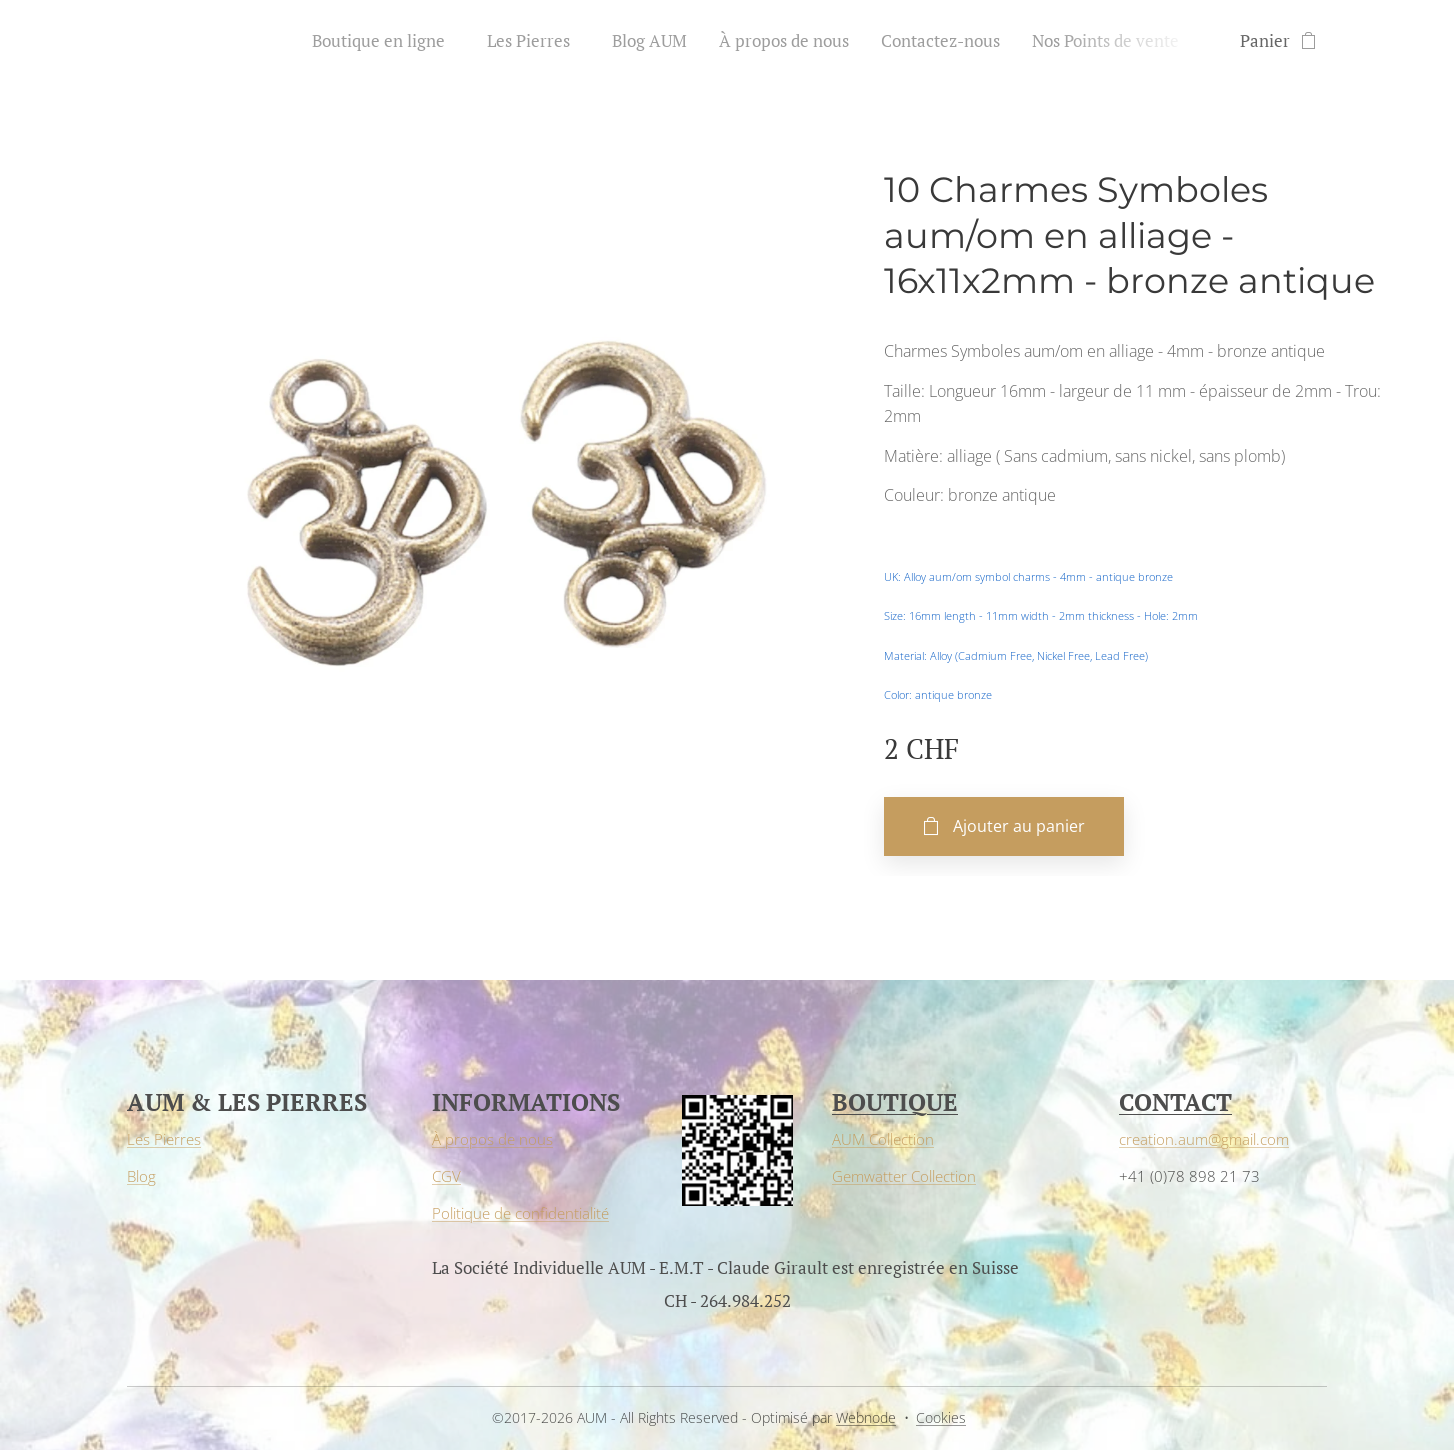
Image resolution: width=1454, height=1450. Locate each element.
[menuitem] (389, 41)
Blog (141, 1176)
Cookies (941, 1417)
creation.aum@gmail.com (1204, 1139)
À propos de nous (492, 1139)
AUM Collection (883, 1139)
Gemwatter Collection (904, 1176)
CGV (446, 1176)
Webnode (866, 1417)
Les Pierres (164, 1139)
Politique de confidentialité (520, 1213)
